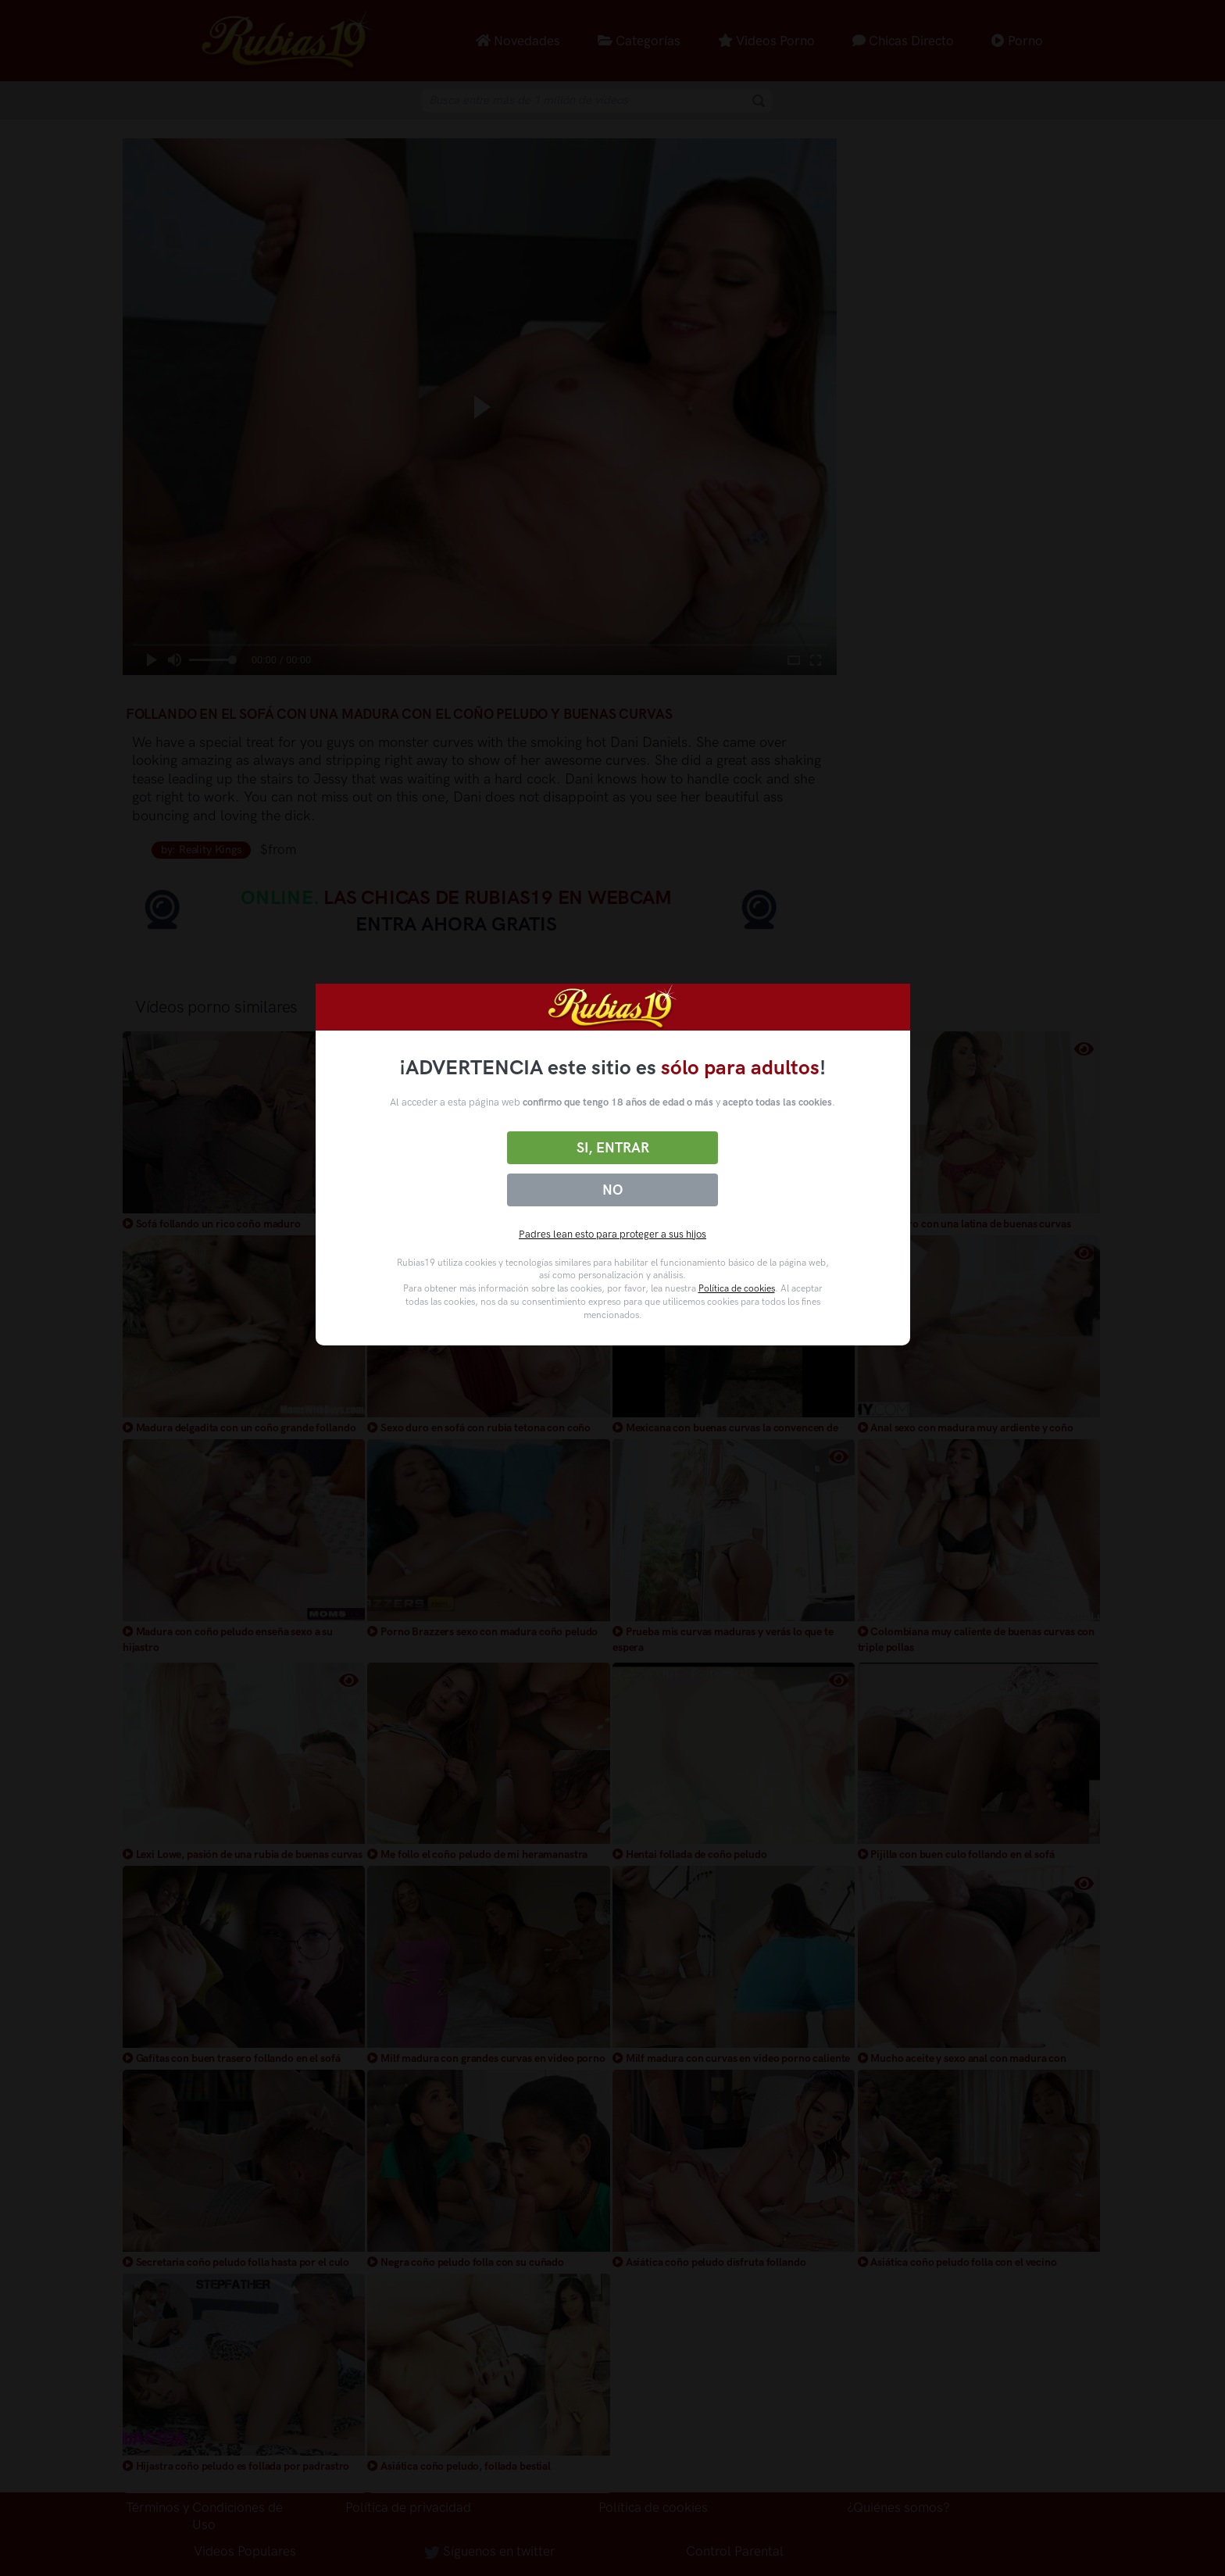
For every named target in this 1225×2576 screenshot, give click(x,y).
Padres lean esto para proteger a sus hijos (612, 1234)
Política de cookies (736, 1288)
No (612, 1190)
